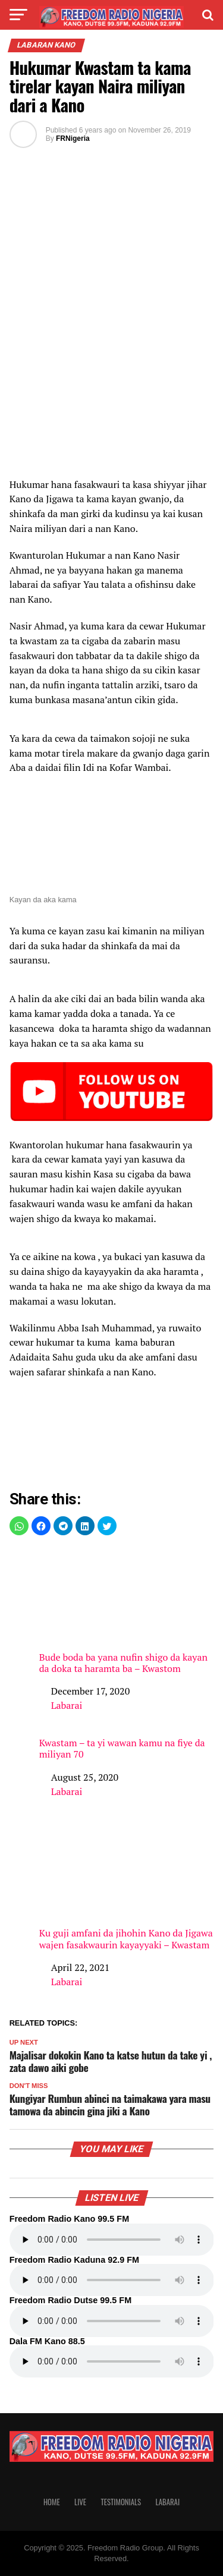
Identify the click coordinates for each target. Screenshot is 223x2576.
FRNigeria (73, 138)
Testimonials (120, 2502)
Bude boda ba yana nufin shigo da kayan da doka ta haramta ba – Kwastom (126, 1610)
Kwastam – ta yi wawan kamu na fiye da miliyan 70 (122, 1748)
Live (80, 2502)
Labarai (67, 1705)
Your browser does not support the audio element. (112, 2240)
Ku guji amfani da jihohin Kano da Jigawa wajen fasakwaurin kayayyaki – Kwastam (126, 1887)
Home (51, 2502)
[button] (19, 1525)
